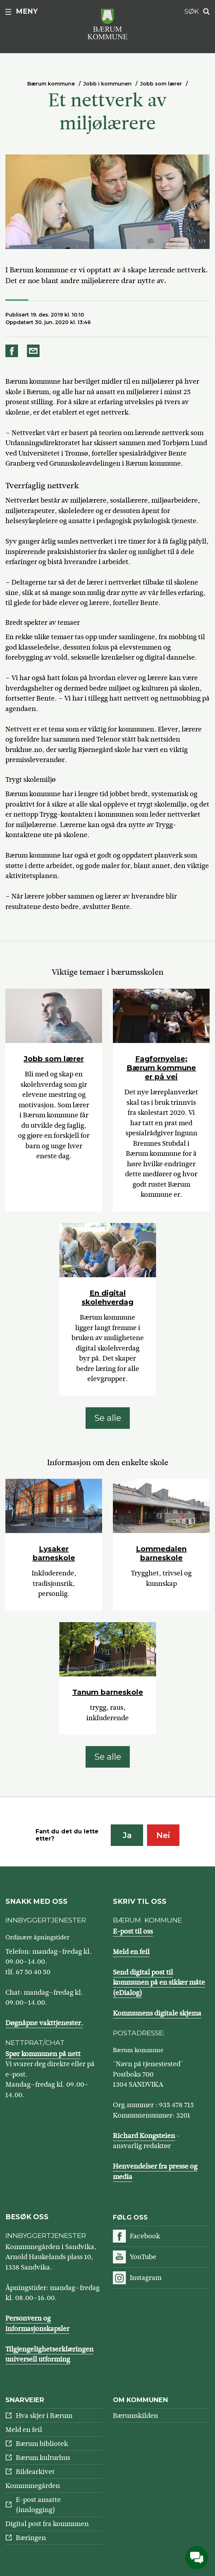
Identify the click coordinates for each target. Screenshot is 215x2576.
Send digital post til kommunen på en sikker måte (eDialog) (159, 1982)
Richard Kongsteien (144, 2136)
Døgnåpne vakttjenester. (44, 2023)
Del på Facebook (12, 351)
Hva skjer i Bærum (44, 2415)
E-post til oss (133, 1931)
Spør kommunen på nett (43, 2054)
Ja (127, 1835)
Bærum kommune (51, 83)
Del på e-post (34, 351)
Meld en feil (131, 1952)
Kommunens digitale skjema (157, 2013)
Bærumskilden (135, 2415)
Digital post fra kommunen (47, 2524)
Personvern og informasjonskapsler (37, 2323)
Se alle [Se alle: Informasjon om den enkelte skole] (107, 1756)
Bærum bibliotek (42, 2443)
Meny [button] (27, 11)
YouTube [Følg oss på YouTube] (143, 2257)
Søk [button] (191, 11)
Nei (163, 1835)
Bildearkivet (35, 2471)
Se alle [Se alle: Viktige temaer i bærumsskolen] (107, 1418)
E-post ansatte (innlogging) (38, 2505)
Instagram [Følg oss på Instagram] (145, 2277)
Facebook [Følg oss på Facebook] (145, 2236)
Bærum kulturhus (43, 2457)
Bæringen (31, 2538)
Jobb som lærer (161, 83)
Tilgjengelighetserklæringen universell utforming (49, 2354)
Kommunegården (32, 2485)
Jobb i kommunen (107, 83)
